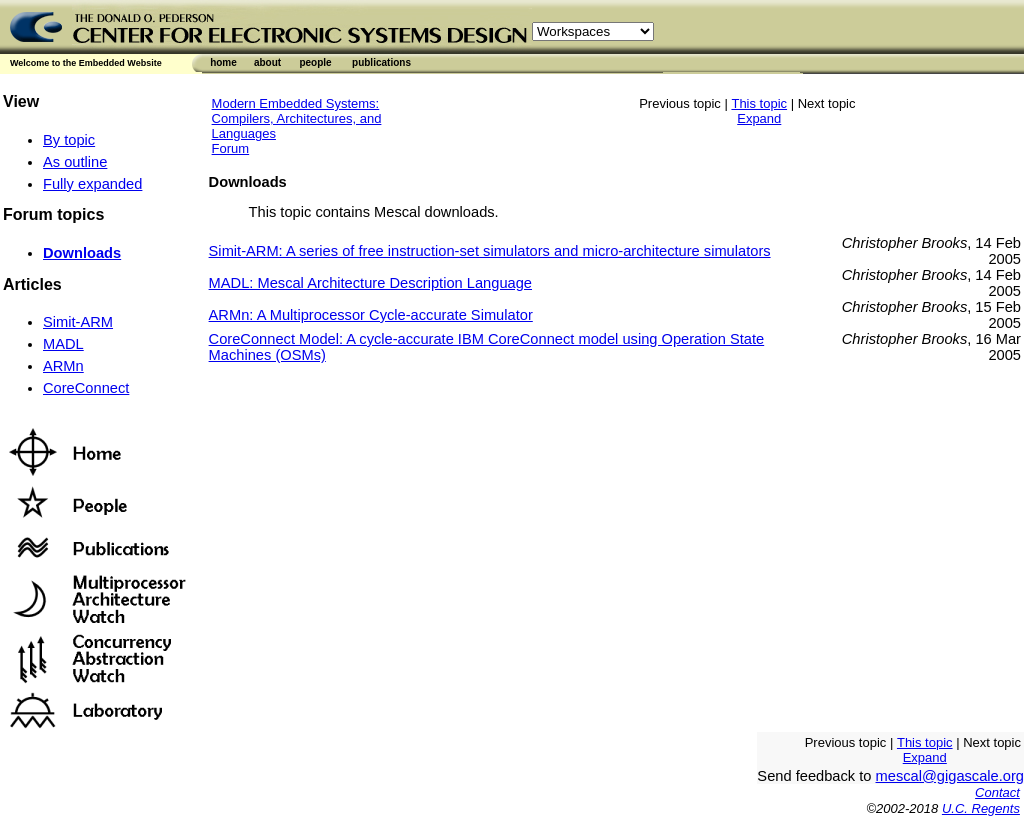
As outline (75, 162)
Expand (759, 118)
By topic (69, 140)
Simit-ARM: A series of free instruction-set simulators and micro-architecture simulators (490, 251)
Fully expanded (92, 184)
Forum (231, 148)
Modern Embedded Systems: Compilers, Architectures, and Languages (297, 118)
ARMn (63, 366)
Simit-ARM (78, 322)
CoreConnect (86, 388)
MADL (63, 344)
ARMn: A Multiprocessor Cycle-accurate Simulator (371, 315)
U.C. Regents (981, 808)
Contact (997, 792)
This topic (759, 103)
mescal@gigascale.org (950, 776)
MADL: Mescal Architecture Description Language (370, 283)
